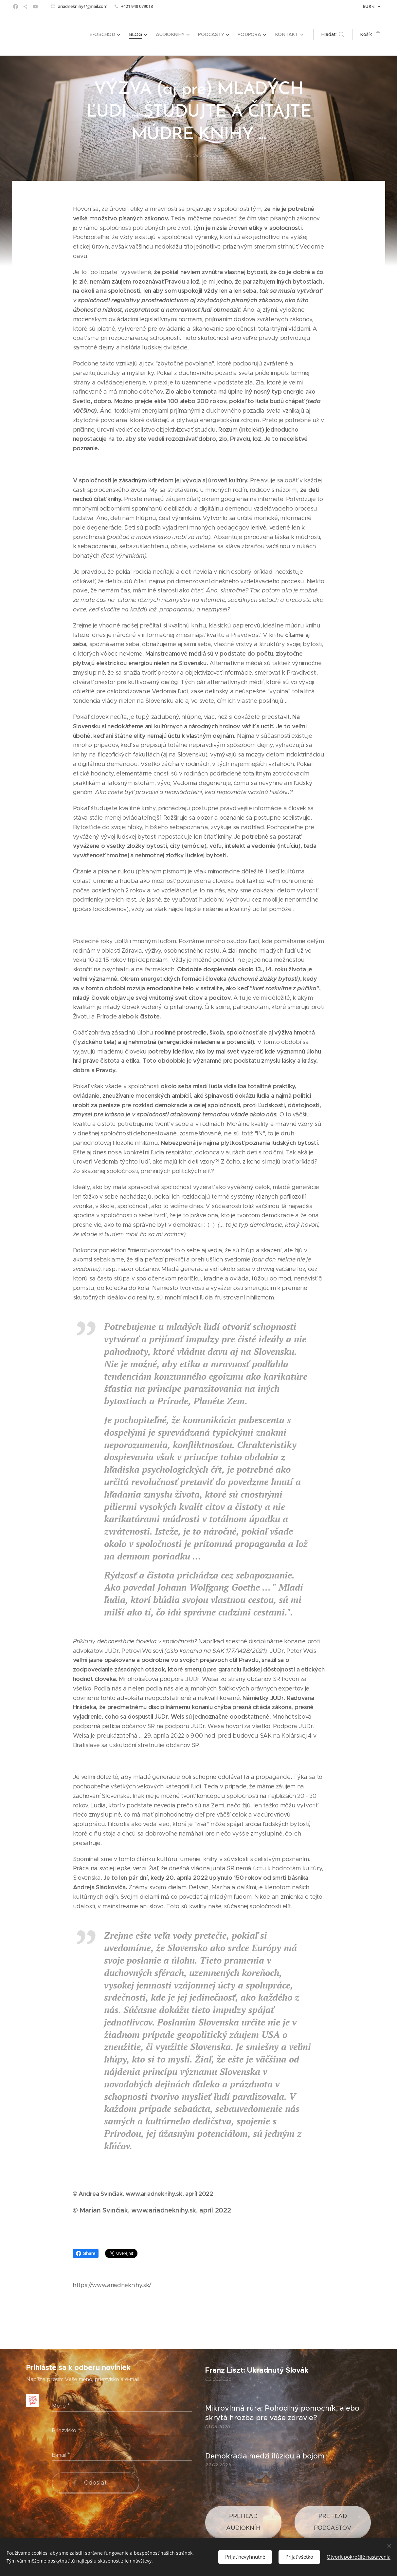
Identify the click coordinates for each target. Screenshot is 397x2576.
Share (85, 2253)
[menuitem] (106, 34)
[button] (332, 34)
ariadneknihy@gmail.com (82, 6)
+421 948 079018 (137, 6)
